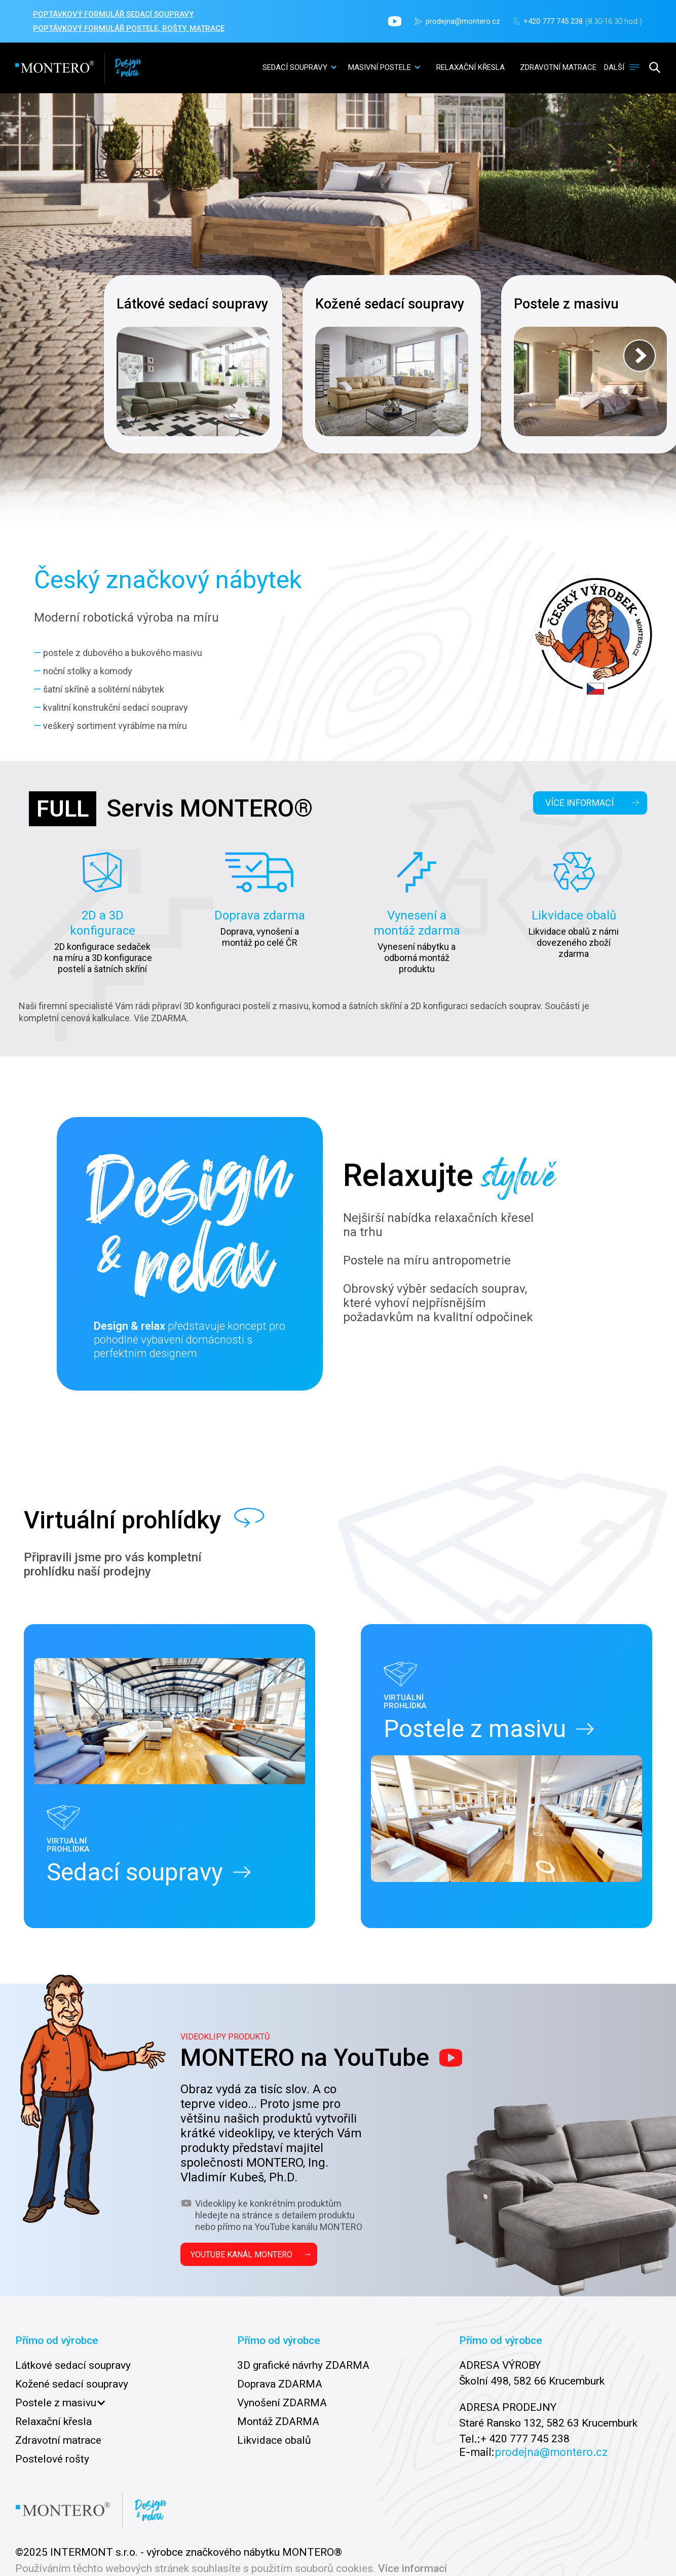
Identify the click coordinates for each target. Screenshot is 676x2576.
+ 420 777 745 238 (525, 2439)
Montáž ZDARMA (278, 2421)
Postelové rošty (52, 2459)
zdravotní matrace (558, 67)
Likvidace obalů (274, 2440)
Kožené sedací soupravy (71, 2384)
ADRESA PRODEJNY (507, 2407)
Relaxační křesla (53, 2421)
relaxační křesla (470, 67)
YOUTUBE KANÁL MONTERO (251, 2254)
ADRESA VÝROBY (500, 2365)
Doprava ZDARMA (279, 2384)
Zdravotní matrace (58, 2440)
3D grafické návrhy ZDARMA (303, 2365)
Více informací (412, 2568)
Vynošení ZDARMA (282, 2402)
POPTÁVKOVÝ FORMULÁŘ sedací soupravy (113, 14)
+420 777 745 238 (553, 21)
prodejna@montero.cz (463, 21)
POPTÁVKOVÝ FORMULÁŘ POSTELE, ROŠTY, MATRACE (128, 28)
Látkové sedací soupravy (73, 2365)
